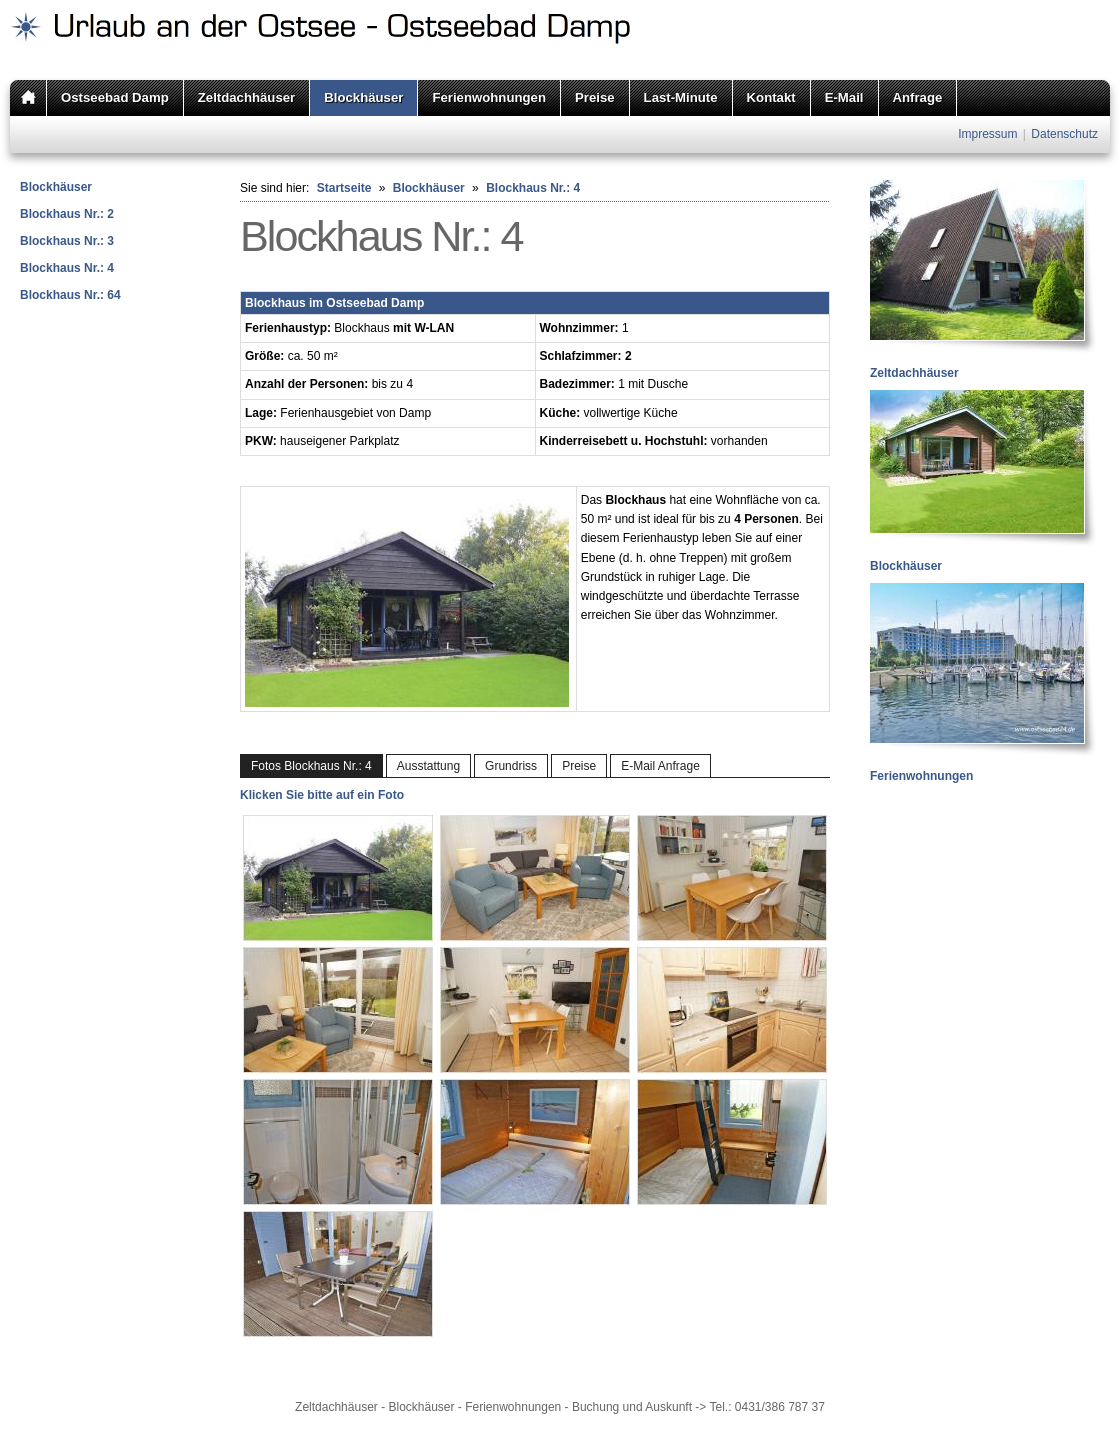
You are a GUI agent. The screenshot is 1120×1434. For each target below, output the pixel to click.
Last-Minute (681, 97)
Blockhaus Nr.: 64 (70, 295)
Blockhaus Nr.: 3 (67, 241)
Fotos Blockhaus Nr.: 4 (311, 766)
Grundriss (511, 766)
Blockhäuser (363, 97)
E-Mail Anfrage (660, 766)
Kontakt (771, 97)
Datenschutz (1064, 134)
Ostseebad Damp (115, 97)
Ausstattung (428, 766)
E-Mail (844, 97)
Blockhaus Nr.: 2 (67, 214)
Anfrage (918, 97)
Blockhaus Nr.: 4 (67, 268)
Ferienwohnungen (489, 97)
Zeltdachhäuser (246, 97)
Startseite (344, 188)
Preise (595, 97)
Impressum (987, 134)
